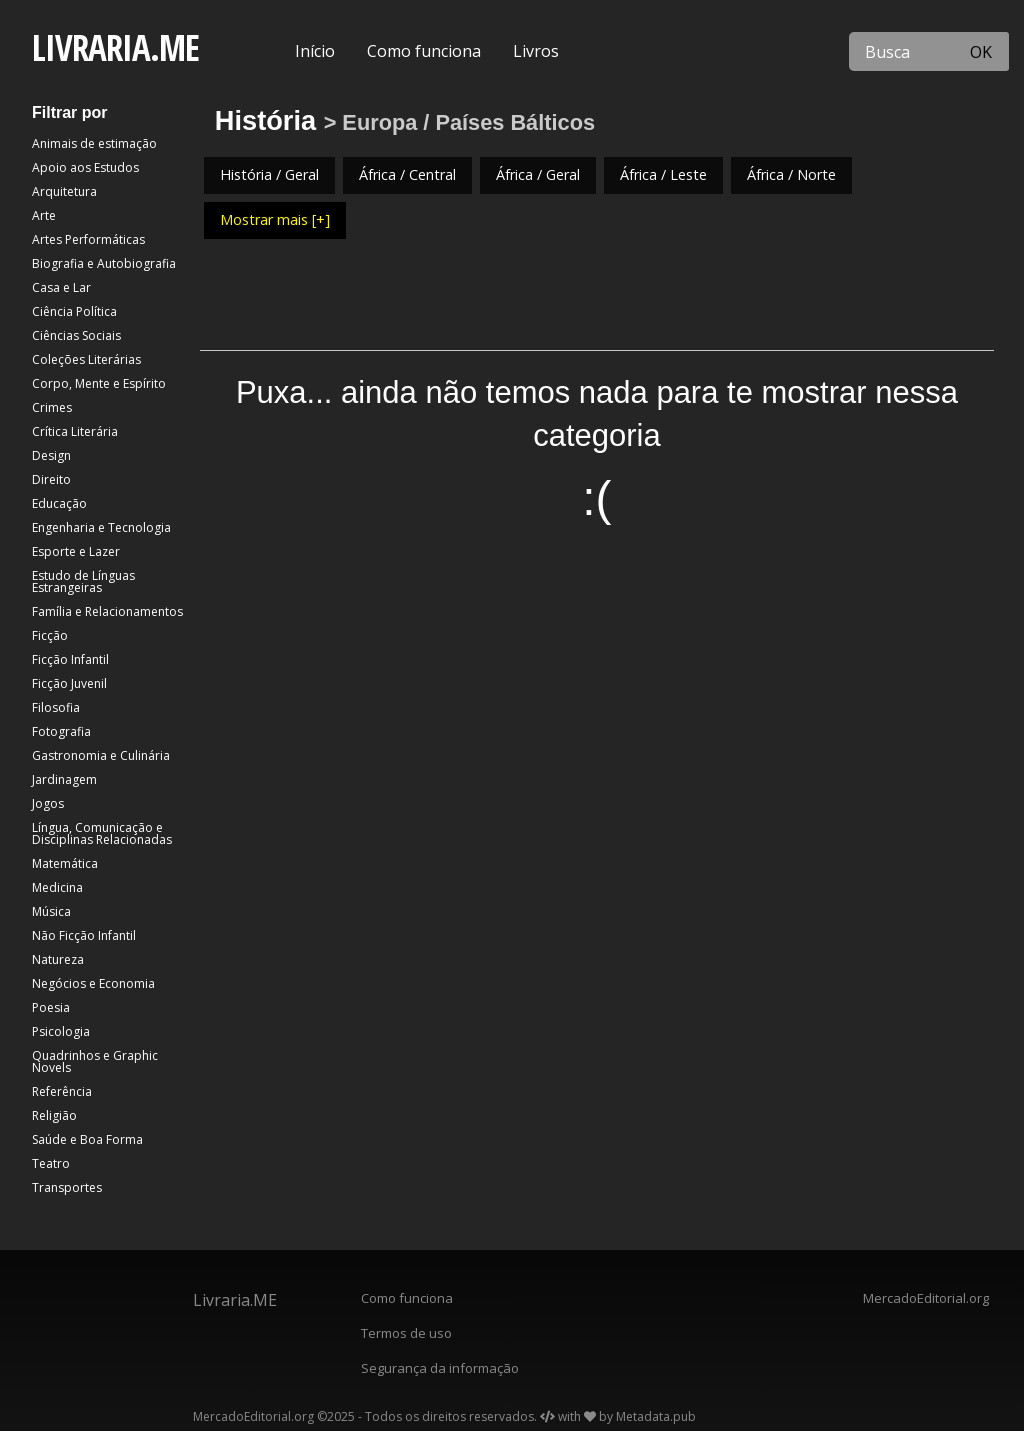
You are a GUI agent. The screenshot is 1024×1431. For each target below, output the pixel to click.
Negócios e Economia (93, 983)
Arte (44, 215)
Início (315, 51)
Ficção (50, 635)
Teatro (51, 1163)
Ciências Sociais (76, 335)
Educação (59, 503)
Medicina (57, 887)
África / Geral (538, 174)
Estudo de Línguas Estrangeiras (83, 581)
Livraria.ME (235, 1300)
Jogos (48, 803)
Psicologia (61, 1031)
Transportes (67, 1187)
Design (51, 455)
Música (51, 911)
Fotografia (61, 731)
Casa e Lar (61, 287)
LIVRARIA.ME (115, 47)
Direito (51, 479)
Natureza (58, 959)
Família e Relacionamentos (107, 611)
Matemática (65, 863)
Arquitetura (64, 191)
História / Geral (269, 174)
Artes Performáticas (88, 239)
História (265, 120)
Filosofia (56, 707)
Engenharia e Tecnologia (101, 527)
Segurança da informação (440, 1368)
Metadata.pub (656, 1416)
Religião (54, 1115)
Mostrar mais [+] (275, 219)
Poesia (51, 1007)
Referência (62, 1091)
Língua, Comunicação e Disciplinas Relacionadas (102, 833)
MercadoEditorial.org (926, 1298)
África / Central (407, 174)
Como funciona (424, 51)
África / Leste (663, 174)
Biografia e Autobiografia (104, 263)
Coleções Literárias (86, 359)
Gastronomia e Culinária (101, 755)
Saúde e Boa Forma (87, 1139)
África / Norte (791, 174)
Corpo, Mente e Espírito (99, 383)
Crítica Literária (75, 431)
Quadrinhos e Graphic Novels (95, 1061)
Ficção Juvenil (69, 683)
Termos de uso (406, 1333)
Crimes (52, 407)
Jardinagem (64, 779)
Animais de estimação (94, 143)
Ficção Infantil (70, 659)
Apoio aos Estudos (85, 167)
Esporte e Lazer (76, 551)
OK (981, 52)
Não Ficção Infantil (84, 935)
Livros (536, 51)
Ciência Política (74, 311)
